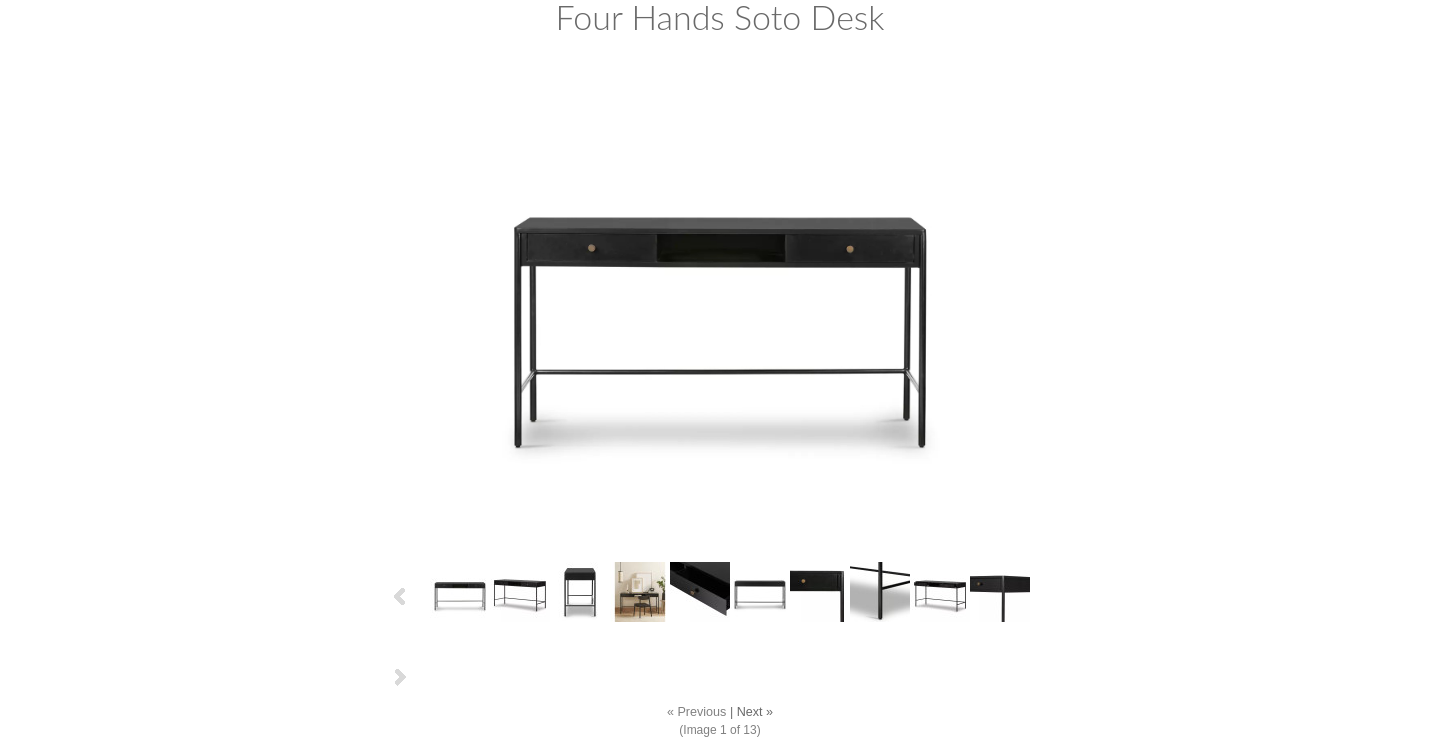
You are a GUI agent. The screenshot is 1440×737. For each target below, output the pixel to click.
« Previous (697, 712)
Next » (755, 712)
